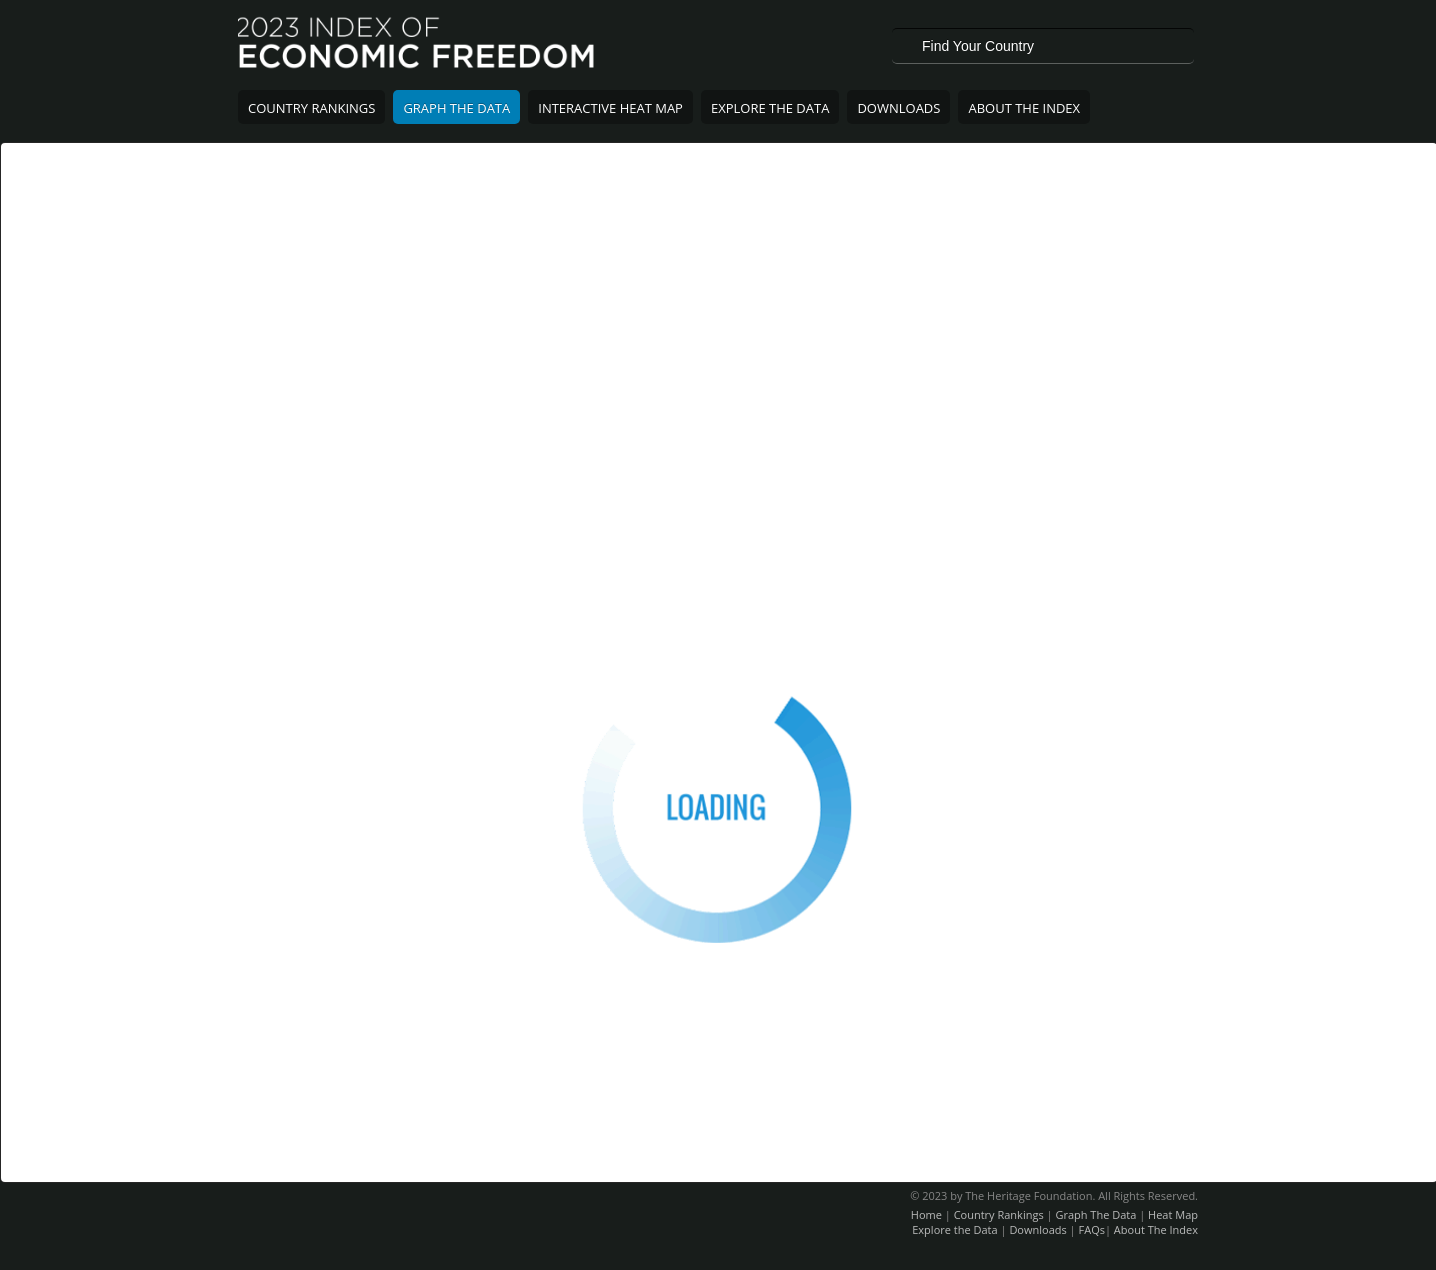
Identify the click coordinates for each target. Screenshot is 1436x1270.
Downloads (898, 108)
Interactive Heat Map (610, 108)
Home (926, 1214)
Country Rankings (311, 108)
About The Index (1024, 108)
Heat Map (1173, 1214)
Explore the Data (954, 1229)
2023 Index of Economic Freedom (417, 45)
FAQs (1092, 1229)
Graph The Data (456, 108)
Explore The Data (770, 108)
